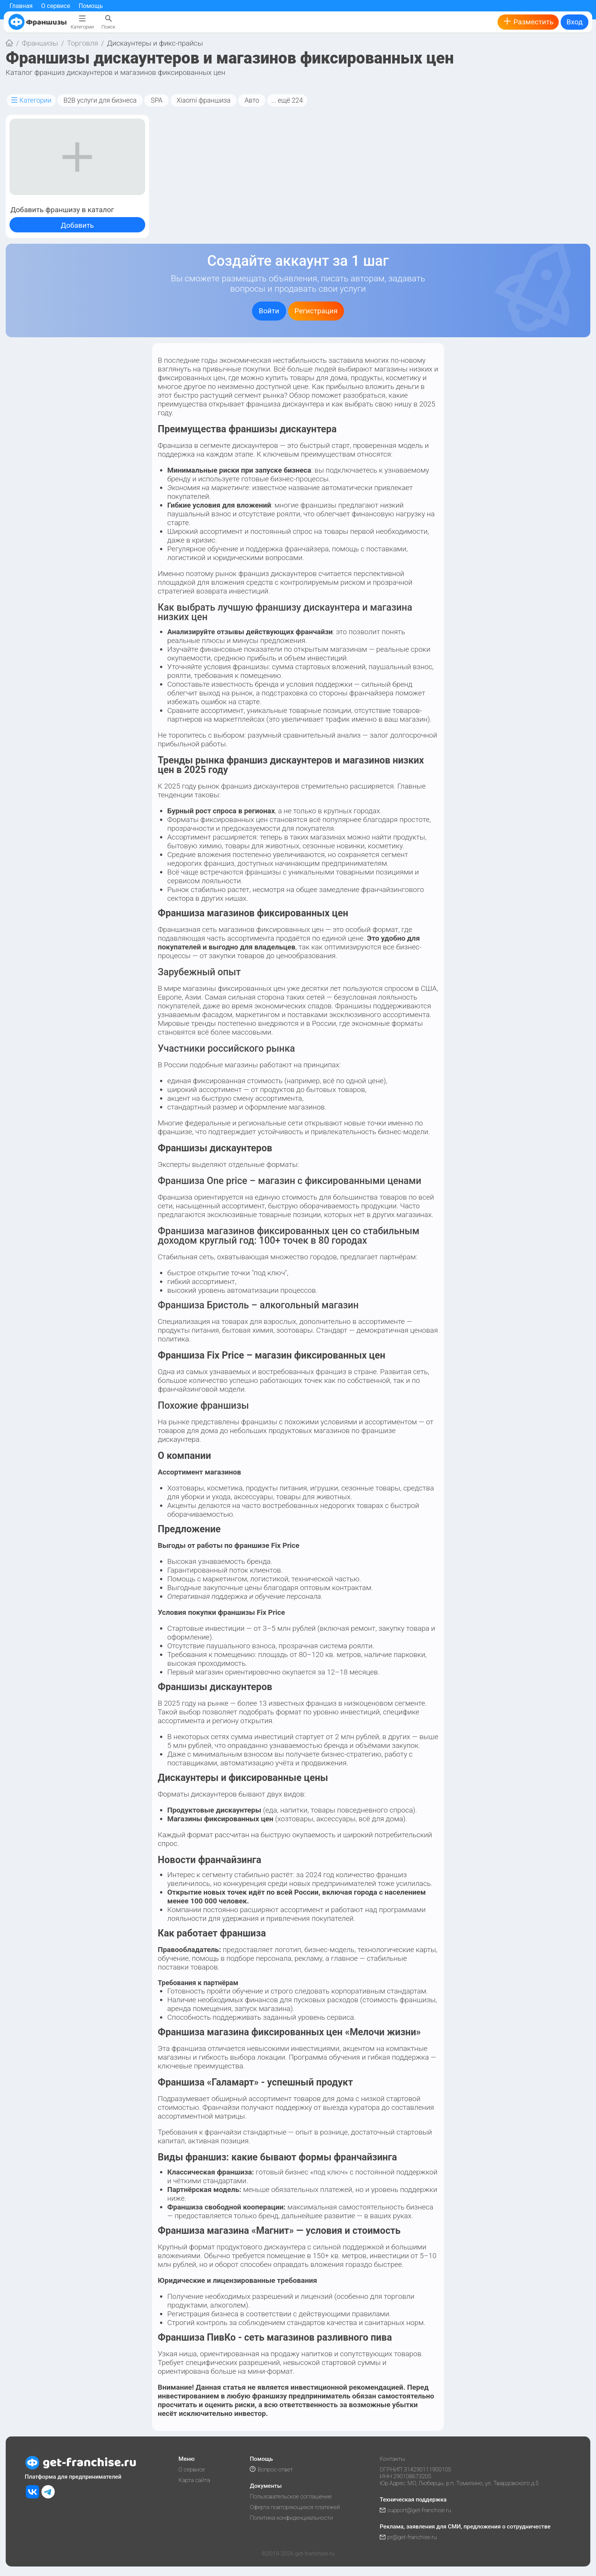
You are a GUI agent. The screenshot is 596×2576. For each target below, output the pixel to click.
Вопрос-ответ (271, 2469)
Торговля (82, 43)
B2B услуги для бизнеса (99, 100)
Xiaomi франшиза (204, 100)
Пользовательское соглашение (290, 2496)
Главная (21, 6)
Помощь (91, 6)
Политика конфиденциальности (291, 2517)
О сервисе (55, 6)
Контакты (392, 2458)
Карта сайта (194, 2480)
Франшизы (40, 43)
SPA (156, 100)
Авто (251, 100)
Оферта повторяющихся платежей (295, 2507)
